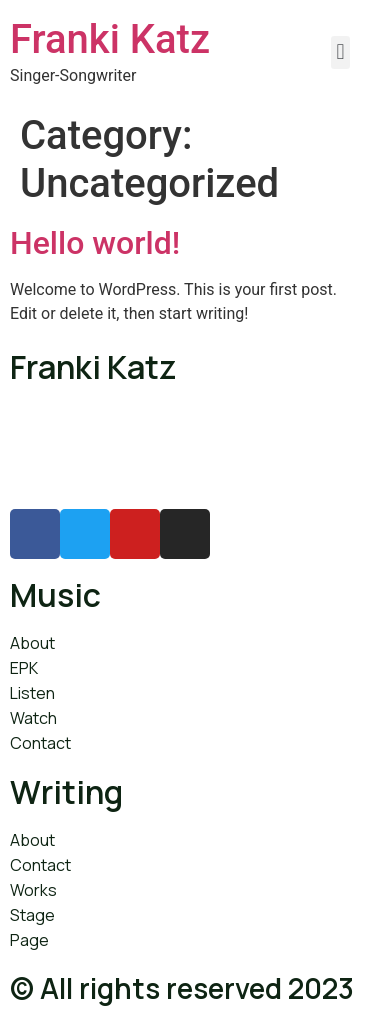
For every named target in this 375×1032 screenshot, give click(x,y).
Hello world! (95, 243)
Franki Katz (110, 39)
